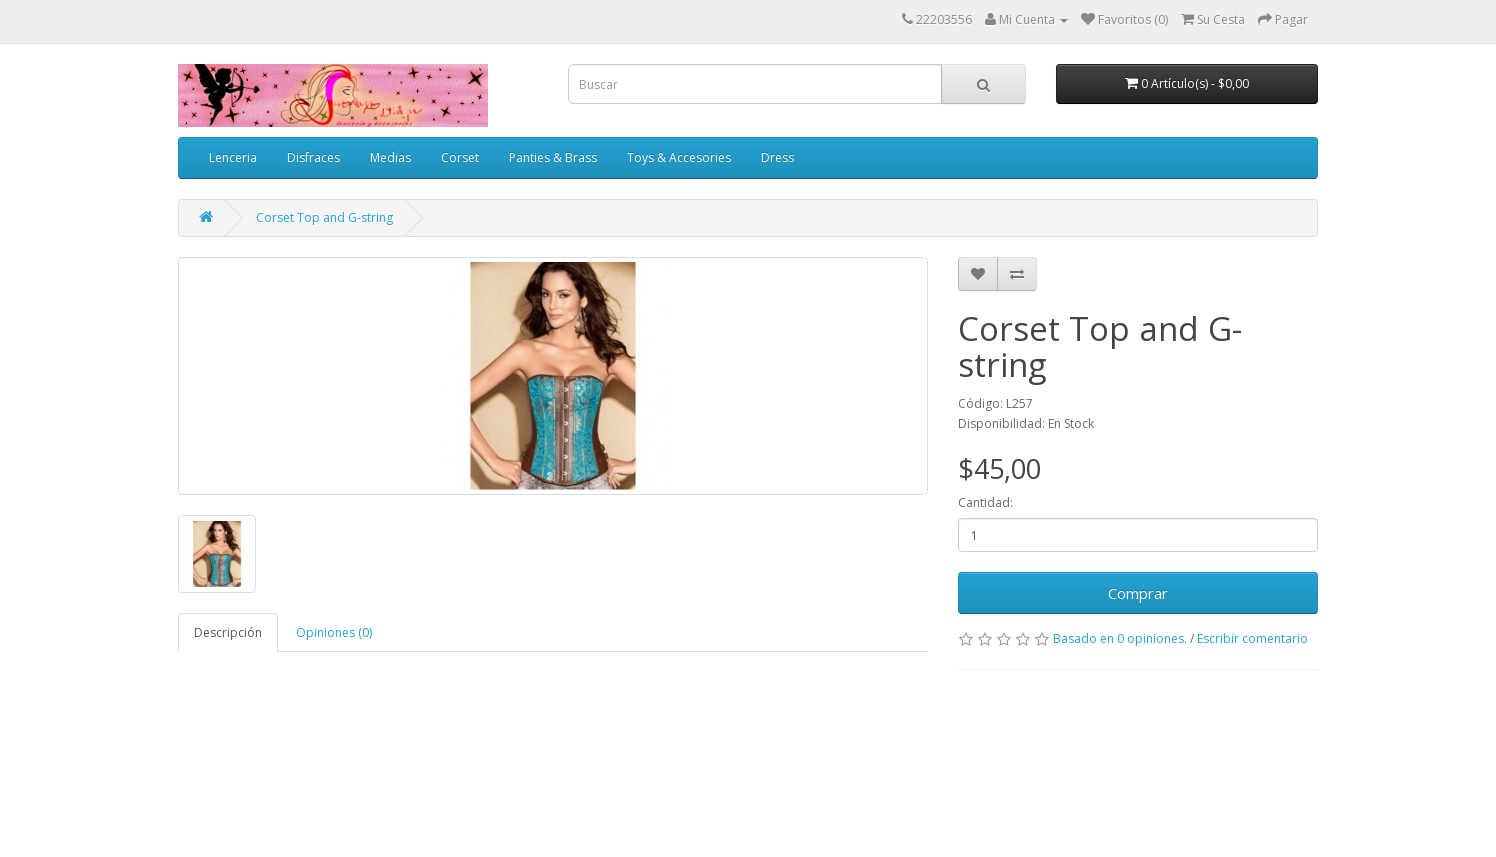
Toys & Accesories (679, 157)
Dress (777, 157)
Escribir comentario (1252, 638)
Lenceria (233, 157)
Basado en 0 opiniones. (1120, 638)
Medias (390, 157)
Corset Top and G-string (324, 217)
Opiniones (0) (334, 632)
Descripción (228, 632)
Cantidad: (985, 502)
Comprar (1138, 593)
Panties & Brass (553, 157)
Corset (460, 157)
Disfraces (313, 157)
